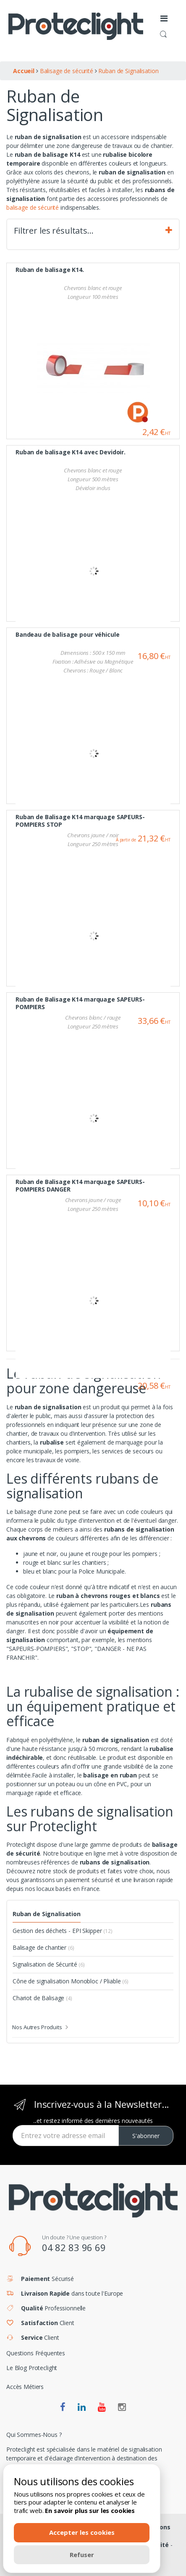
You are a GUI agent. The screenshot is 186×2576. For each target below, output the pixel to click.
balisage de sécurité (32, 207)
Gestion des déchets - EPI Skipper (63, 1931)
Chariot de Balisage (42, 1998)
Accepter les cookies (82, 2532)
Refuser (82, 2554)
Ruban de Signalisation (47, 1914)
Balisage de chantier (43, 1947)
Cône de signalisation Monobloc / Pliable (70, 1981)
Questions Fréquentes (35, 2353)
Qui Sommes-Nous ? (34, 2435)
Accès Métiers (25, 2387)
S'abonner (146, 2136)
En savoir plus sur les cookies (90, 2510)
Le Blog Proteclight (31, 2368)
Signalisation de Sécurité (49, 1964)
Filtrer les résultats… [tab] (93, 230)
